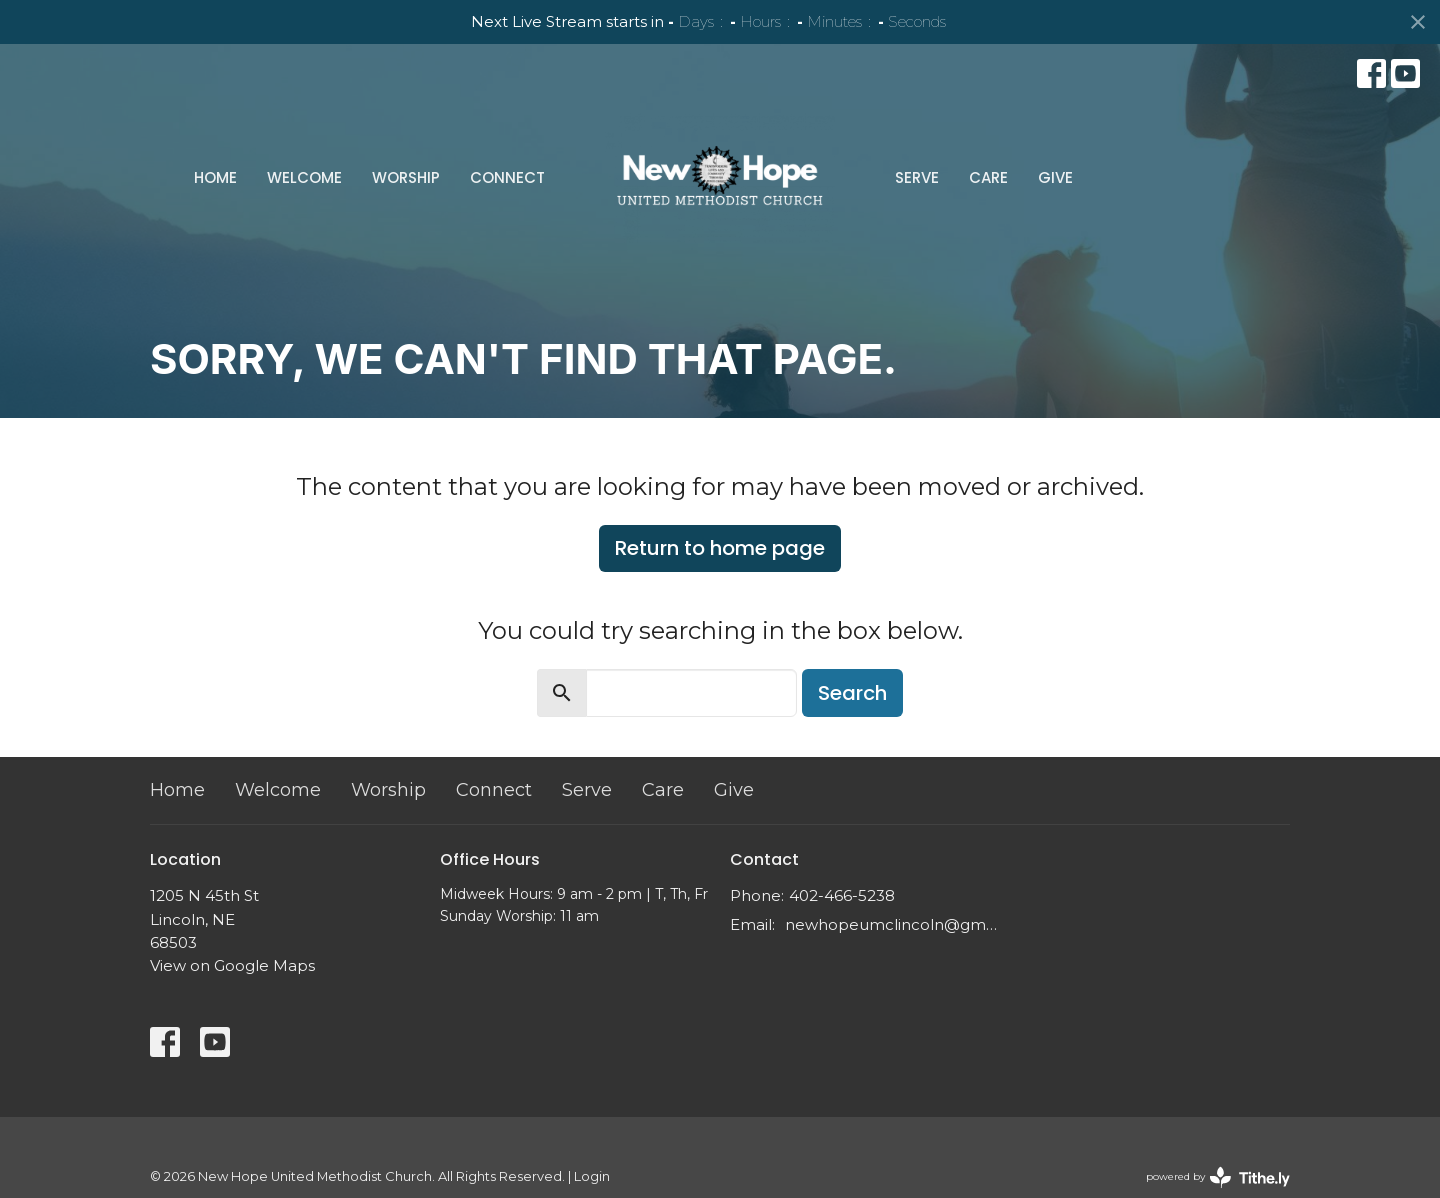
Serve (917, 177)
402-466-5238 (842, 895)
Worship (406, 177)
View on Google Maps (232, 965)
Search (852, 693)
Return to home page (720, 548)
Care (988, 177)
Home (215, 177)
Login (592, 1176)
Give (1055, 177)
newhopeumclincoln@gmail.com (892, 924)
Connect (507, 177)
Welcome (304, 177)
